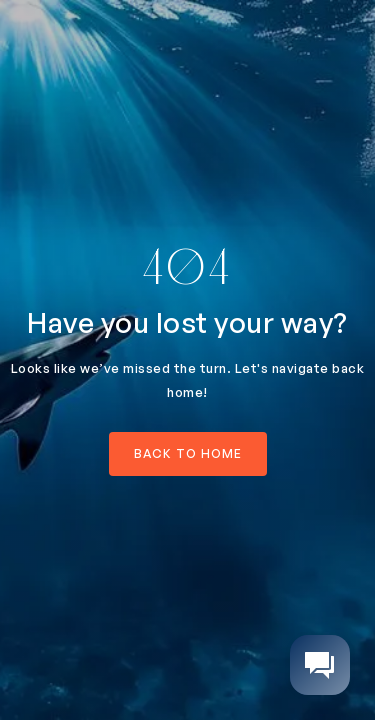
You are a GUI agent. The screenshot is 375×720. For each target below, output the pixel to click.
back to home (188, 453)
